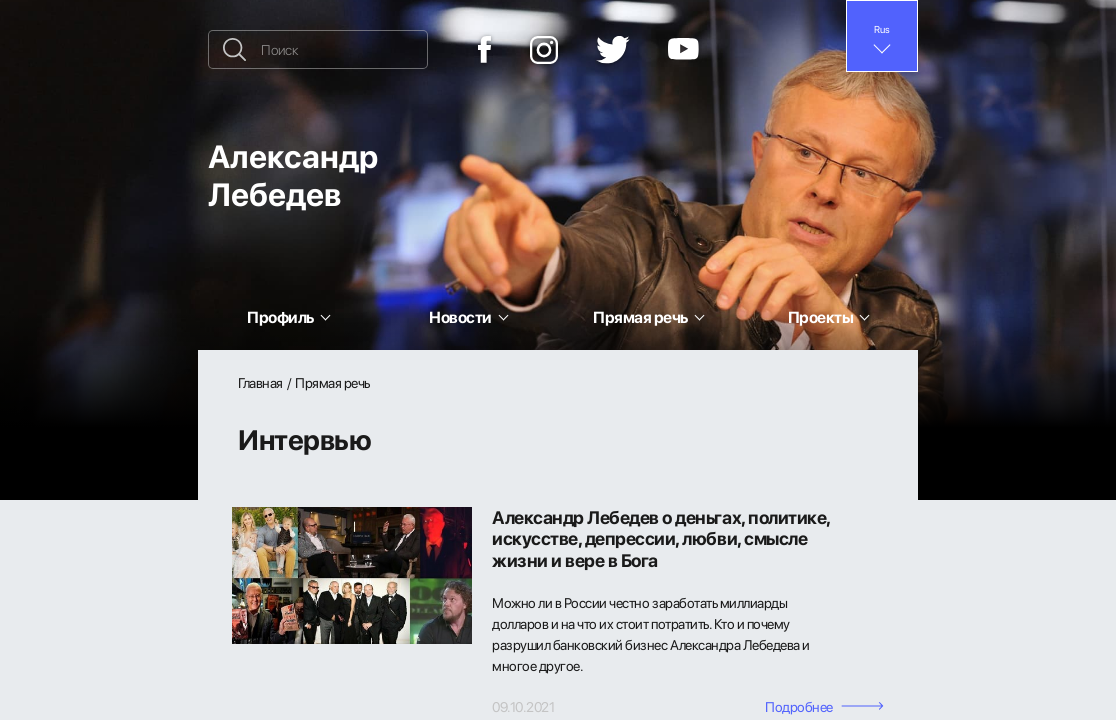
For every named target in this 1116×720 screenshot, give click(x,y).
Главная (260, 383)
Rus (882, 29)
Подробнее (824, 706)
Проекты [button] (821, 317)
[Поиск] (318, 49)
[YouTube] (683, 50)
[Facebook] (485, 49)
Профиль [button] (280, 317)
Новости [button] (460, 317)
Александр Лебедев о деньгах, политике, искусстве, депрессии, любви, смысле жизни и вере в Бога (661, 539)
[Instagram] (544, 50)
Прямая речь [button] (640, 317)
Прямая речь (332, 383)
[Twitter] (613, 50)
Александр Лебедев (293, 174)
